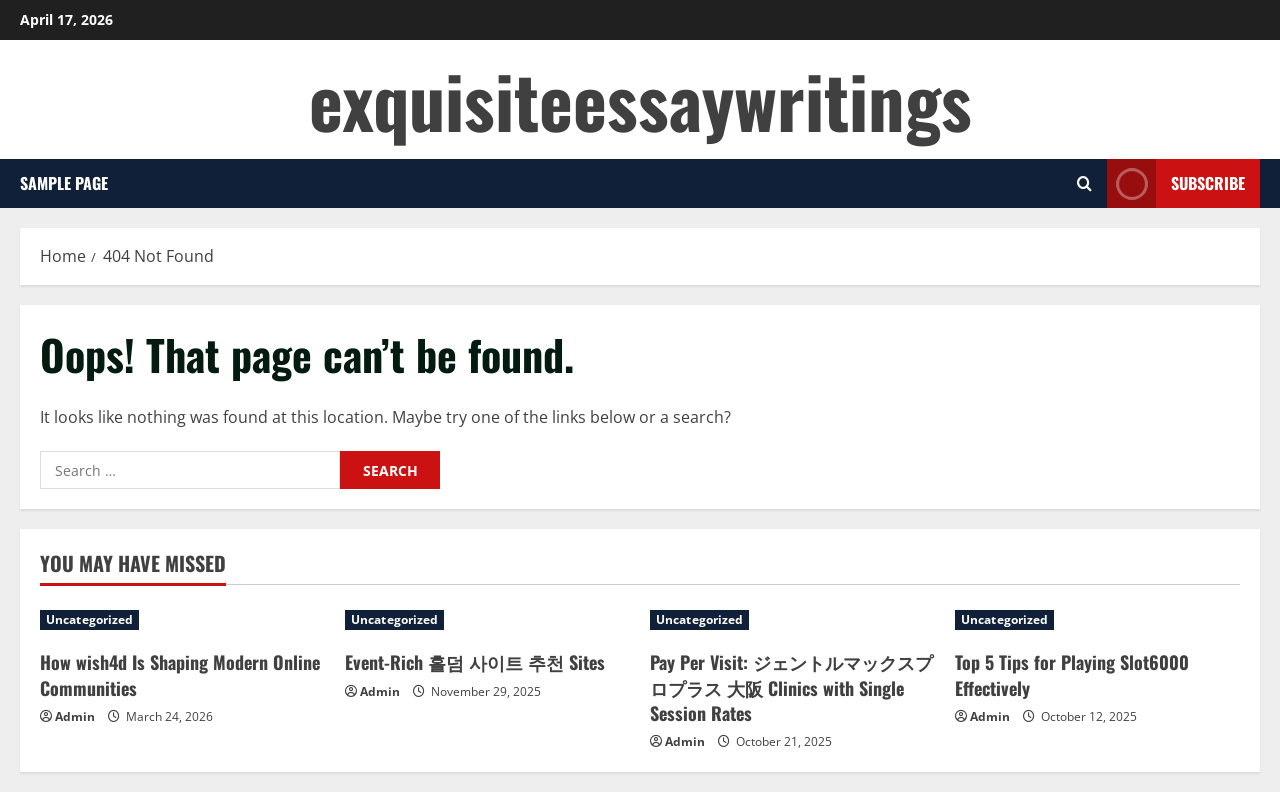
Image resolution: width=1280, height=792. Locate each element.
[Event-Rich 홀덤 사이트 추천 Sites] (487, 620)
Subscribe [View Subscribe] (1176, 183)
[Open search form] (1084, 183)
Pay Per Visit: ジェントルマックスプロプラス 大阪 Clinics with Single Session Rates (791, 687)
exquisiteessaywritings (640, 99)
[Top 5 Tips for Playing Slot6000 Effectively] (1097, 620)
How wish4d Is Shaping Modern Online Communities (180, 674)
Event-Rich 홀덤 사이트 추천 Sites (475, 662)
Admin (75, 716)
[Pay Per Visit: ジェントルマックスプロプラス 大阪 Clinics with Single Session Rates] (792, 620)
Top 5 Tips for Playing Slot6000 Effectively (1072, 674)
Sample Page (64, 183)
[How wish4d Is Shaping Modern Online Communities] (182, 620)
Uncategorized (89, 619)
